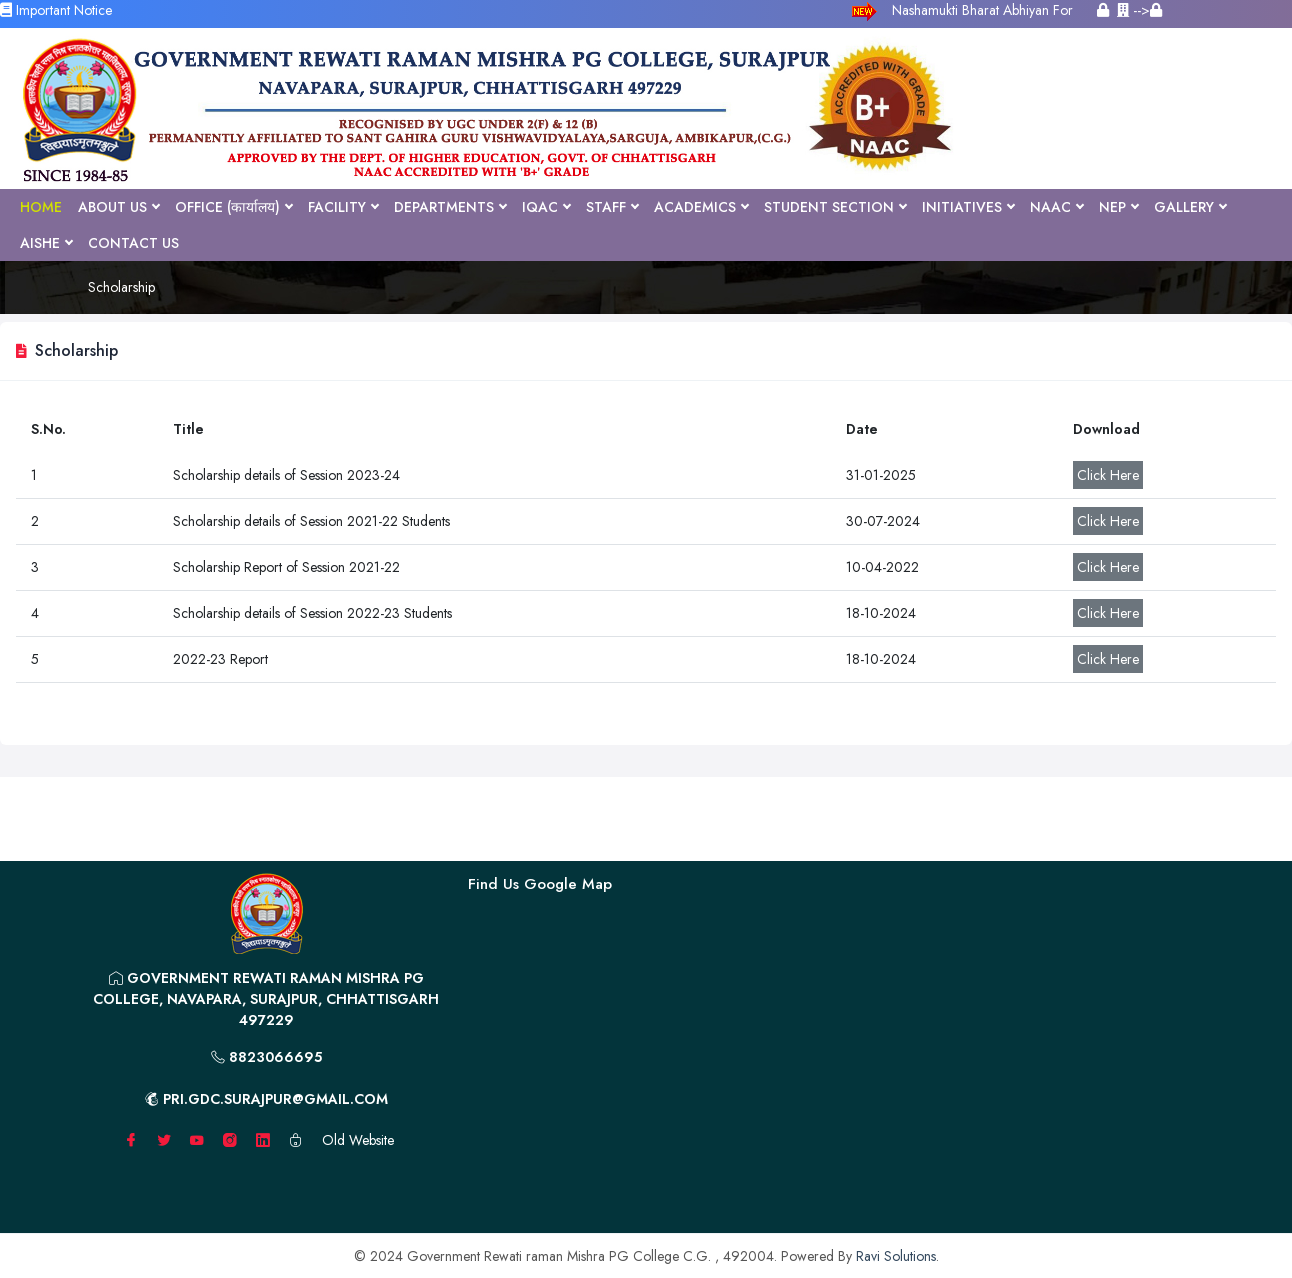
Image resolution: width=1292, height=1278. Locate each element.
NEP (1118, 207)
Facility (343, 207)
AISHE (46, 243)
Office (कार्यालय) (233, 207)
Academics (701, 207)
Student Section (835, 207)
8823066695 (266, 1057)
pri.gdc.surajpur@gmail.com (266, 1099)
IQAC (546, 207)
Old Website (358, 1140)
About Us (118, 207)
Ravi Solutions (896, 1256)
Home (41, 207)
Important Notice (56, 10)
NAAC (1056, 207)
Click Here (1108, 475)
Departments (450, 207)
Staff (612, 207)
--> (1139, 10)
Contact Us (133, 243)
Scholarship (121, 287)
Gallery (1190, 207)
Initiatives (968, 207)
